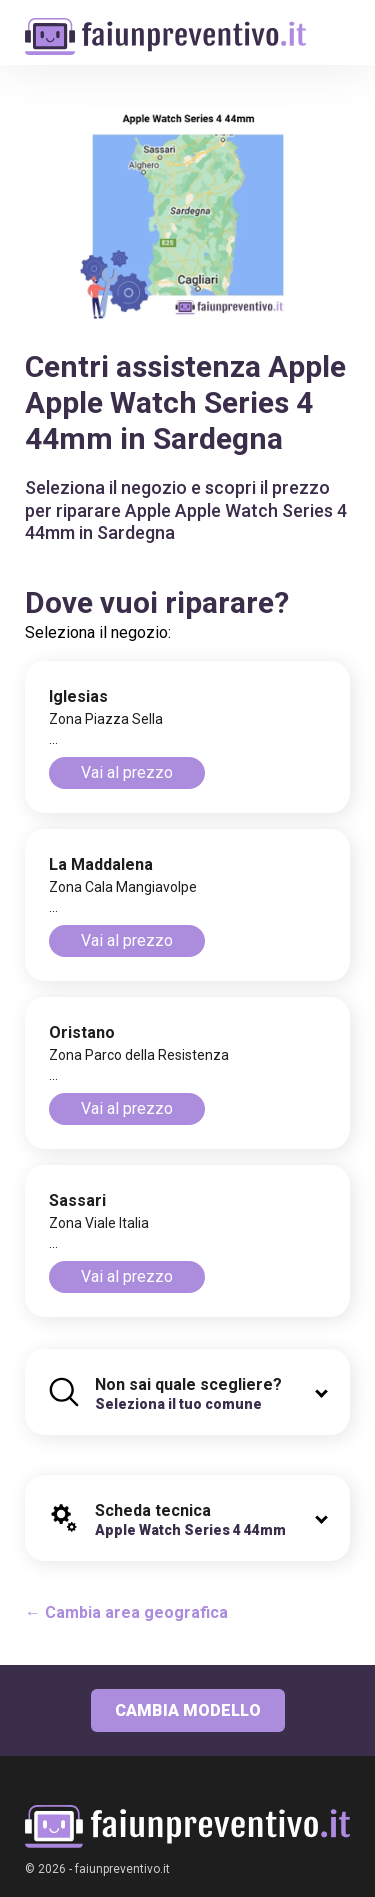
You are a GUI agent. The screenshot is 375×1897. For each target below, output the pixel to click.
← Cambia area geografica (126, 1612)
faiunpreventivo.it (122, 1869)
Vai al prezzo (127, 772)
